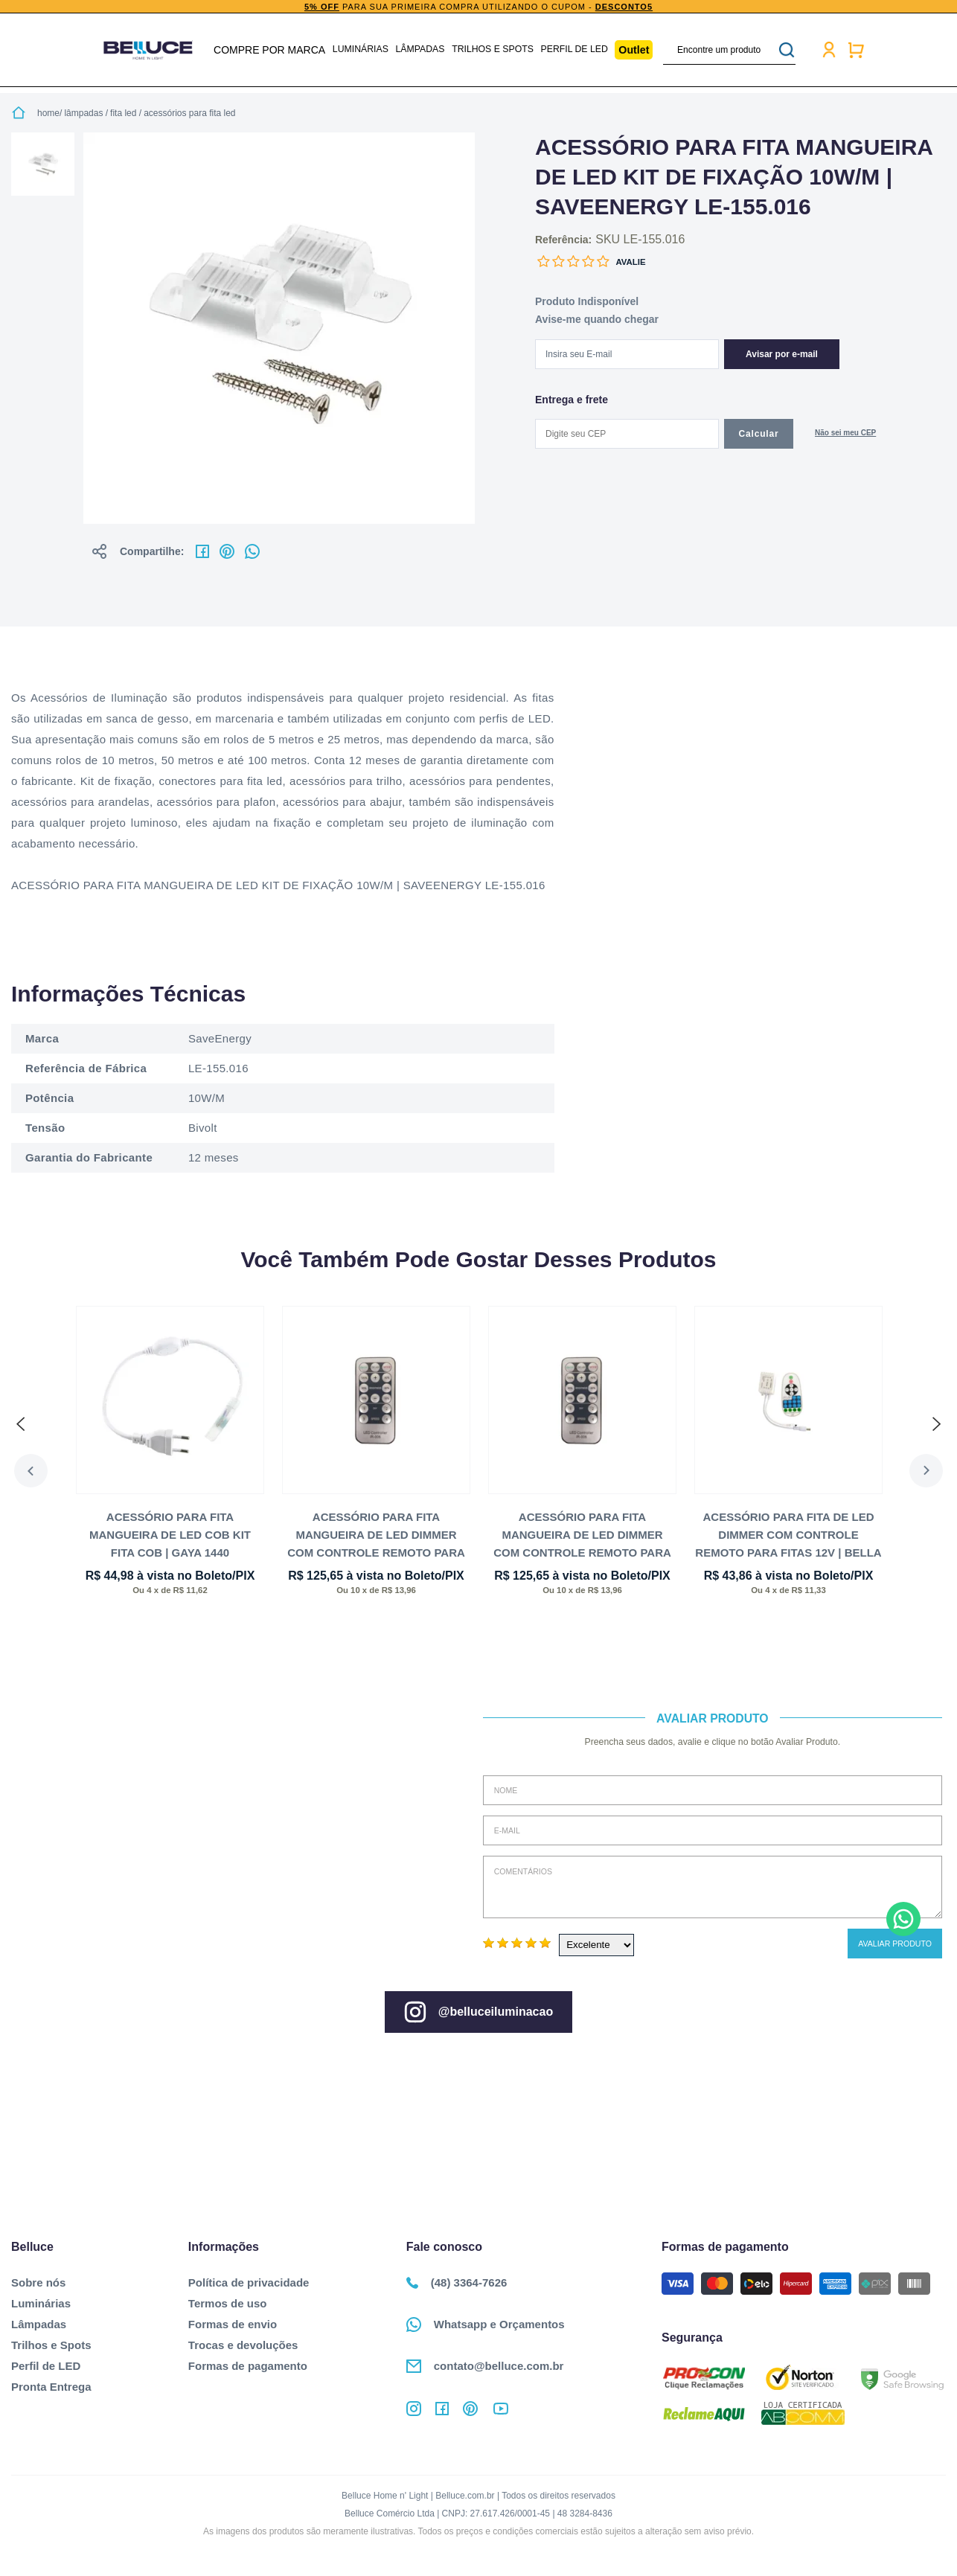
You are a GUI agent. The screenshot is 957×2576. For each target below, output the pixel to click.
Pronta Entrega (51, 2386)
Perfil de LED (572, 50)
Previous (28, 1470)
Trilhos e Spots (492, 50)
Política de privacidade (249, 2282)
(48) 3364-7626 (457, 2282)
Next (929, 1470)
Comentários (712, 1887)
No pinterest (227, 551)
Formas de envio (232, 2324)
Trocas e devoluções (243, 2345)
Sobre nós (38, 2282)
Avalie (630, 261)
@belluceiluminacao (478, 2012)
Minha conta (827, 50)
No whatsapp (252, 551)
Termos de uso (227, 2303)
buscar (784, 50)
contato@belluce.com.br (485, 2366)
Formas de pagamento (247, 2365)
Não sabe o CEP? (845, 434)
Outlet (632, 50)
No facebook (202, 551)
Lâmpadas (421, 50)
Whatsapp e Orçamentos (485, 2324)
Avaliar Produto (895, 1943)
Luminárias (362, 50)
